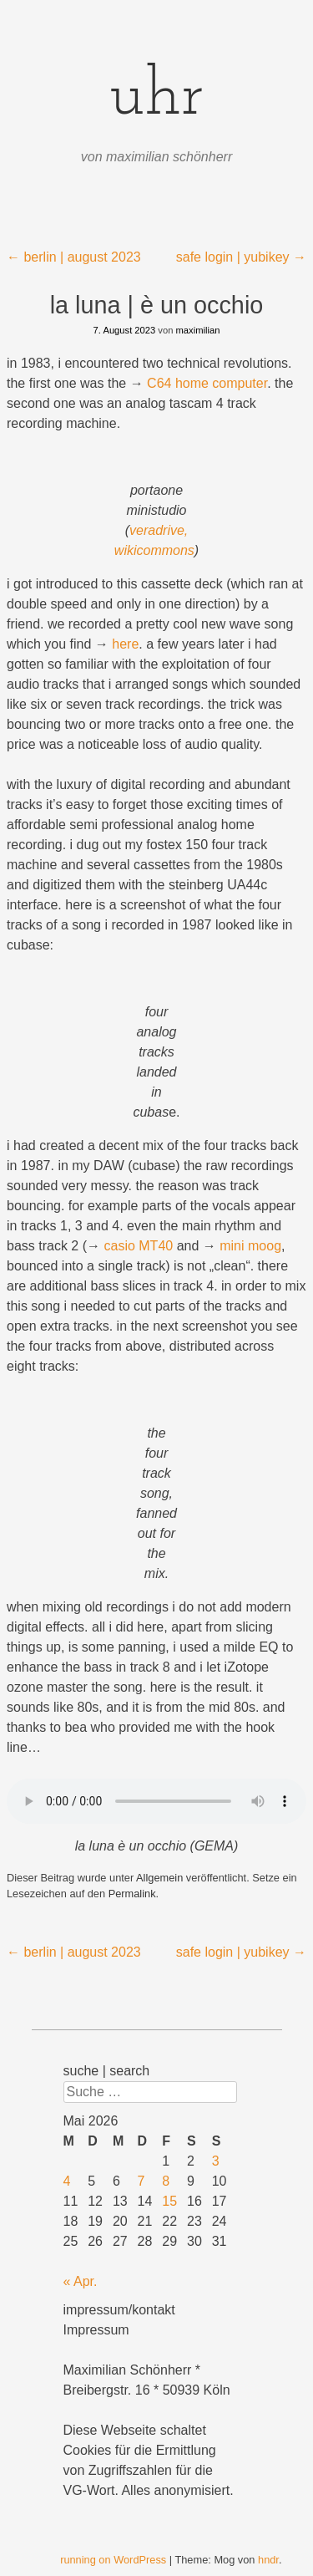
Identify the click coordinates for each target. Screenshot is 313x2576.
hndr (268, 2559)
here (125, 644)
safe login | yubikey (241, 257)
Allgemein (159, 1877)
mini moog (250, 1246)
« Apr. (80, 2281)
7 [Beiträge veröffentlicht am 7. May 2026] (141, 2181)
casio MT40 (138, 1246)
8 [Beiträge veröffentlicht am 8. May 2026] (165, 2181)
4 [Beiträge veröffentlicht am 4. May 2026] (67, 2181)
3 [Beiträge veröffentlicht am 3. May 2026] (216, 2161)
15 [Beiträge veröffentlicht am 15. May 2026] (169, 2201)
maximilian (198, 330)
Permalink (132, 1893)
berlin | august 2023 (74, 257)
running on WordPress (113, 2559)
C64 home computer (207, 383)
